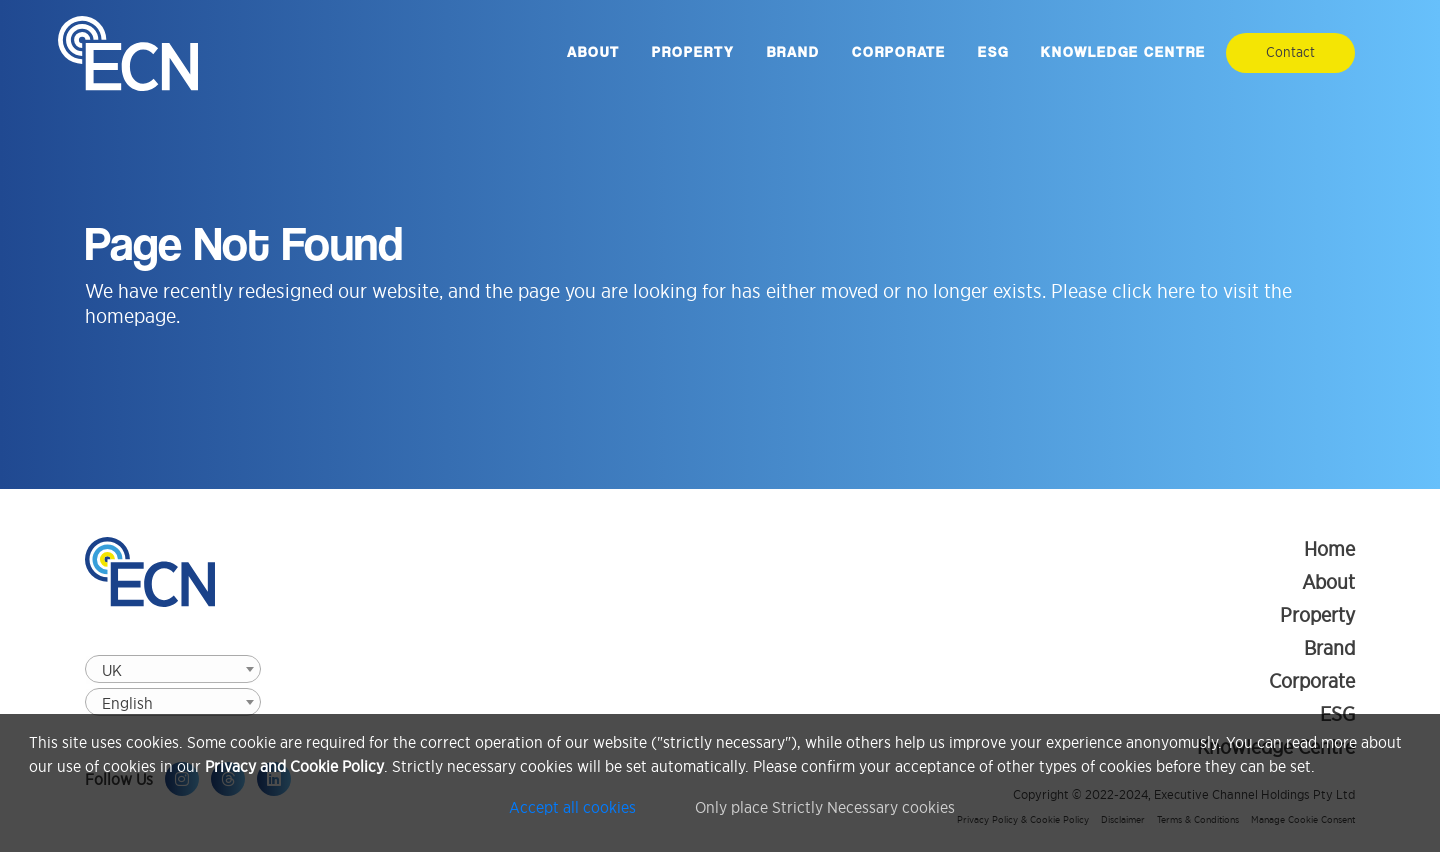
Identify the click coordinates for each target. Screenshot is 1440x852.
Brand (793, 53)
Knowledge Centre (1123, 53)
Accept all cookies (572, 808)
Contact (1290, 53)
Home (1329, 549)
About (593, 53)
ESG (993, 53)
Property (693, 53)
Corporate (899, 53)
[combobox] (173, 669)
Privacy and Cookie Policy (294, 768)
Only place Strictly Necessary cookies (826, 808)
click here (1153, 291)
